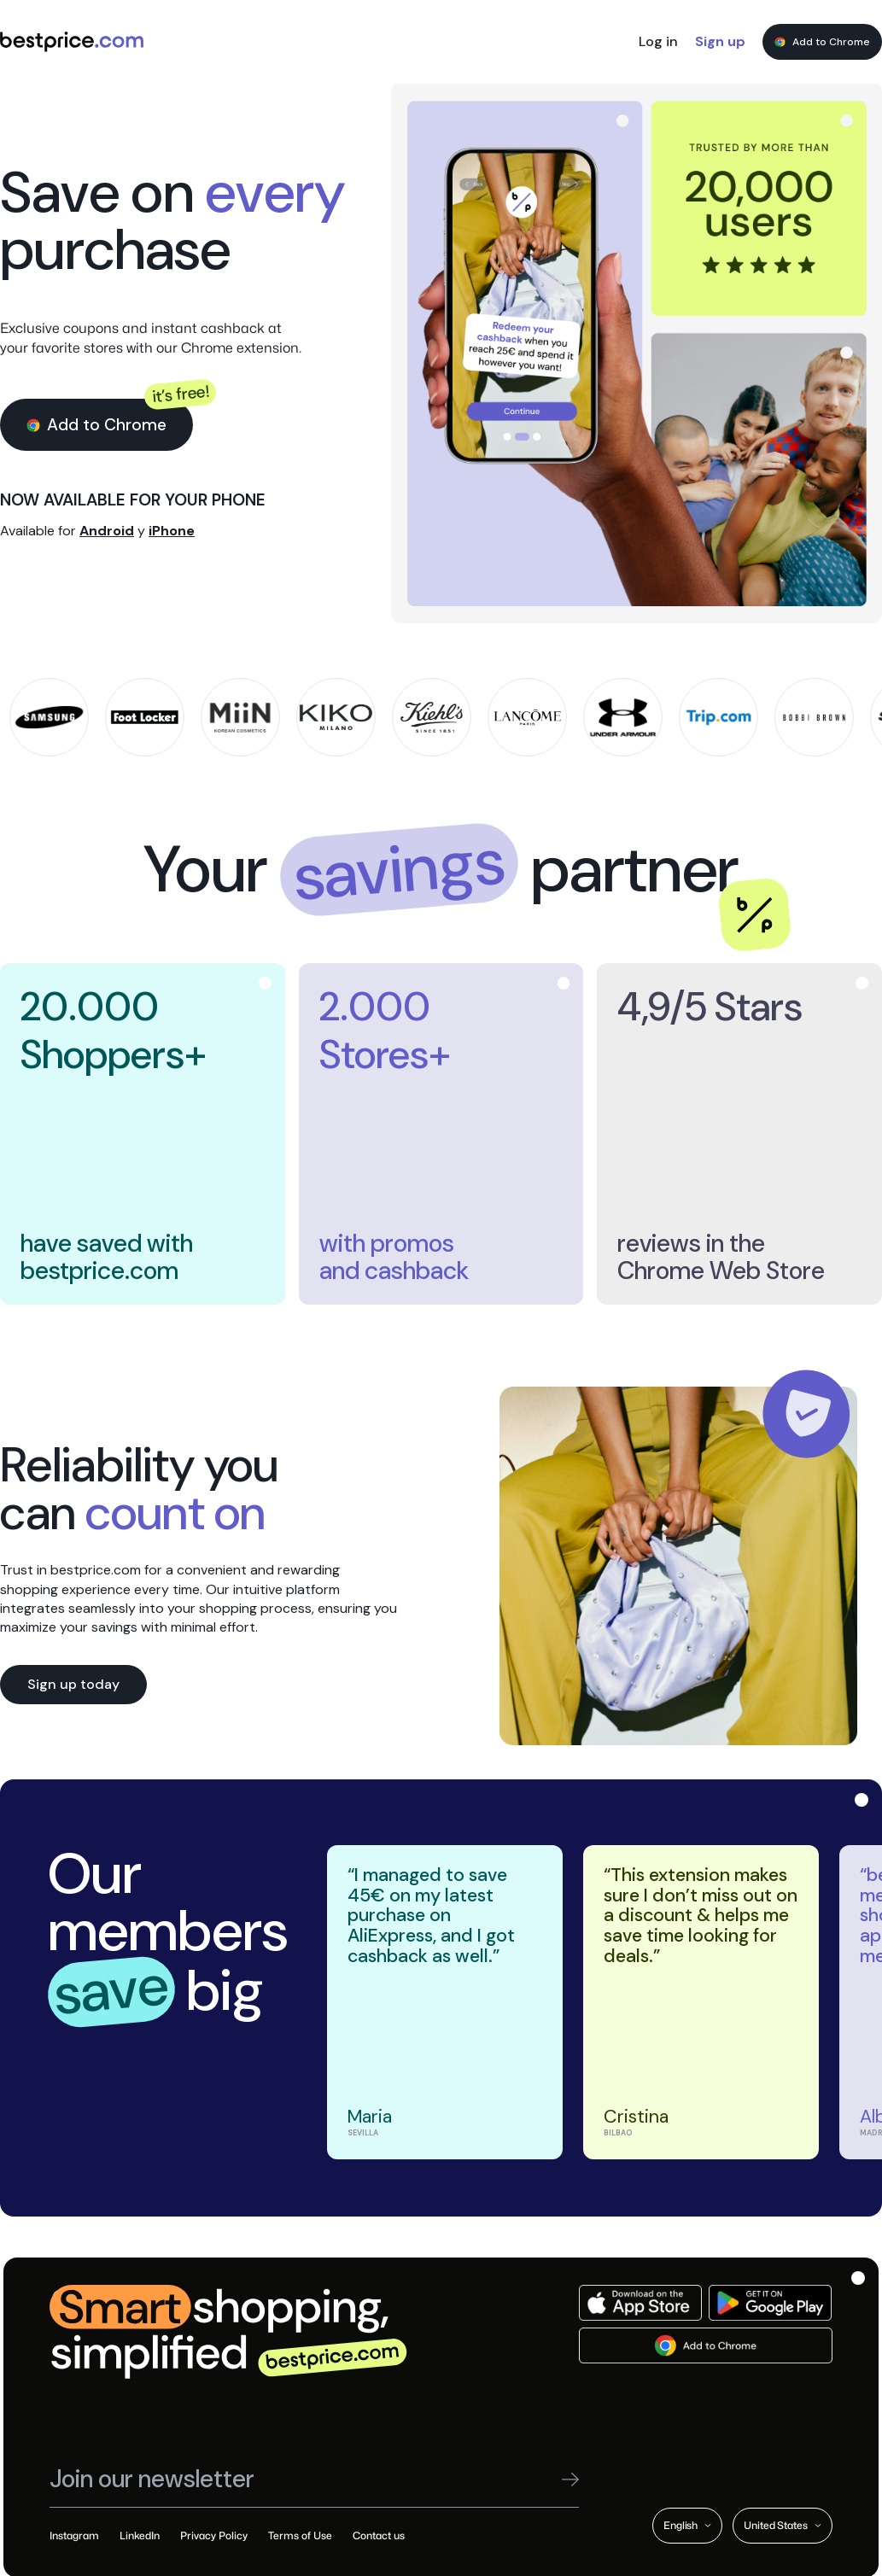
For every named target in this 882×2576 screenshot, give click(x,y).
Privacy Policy (214, 2535)
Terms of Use (300, 2535)
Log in (658, 41)
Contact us (379, 2535)
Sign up (720, 41)
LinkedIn (140, 2535)
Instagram (74, 2535)
